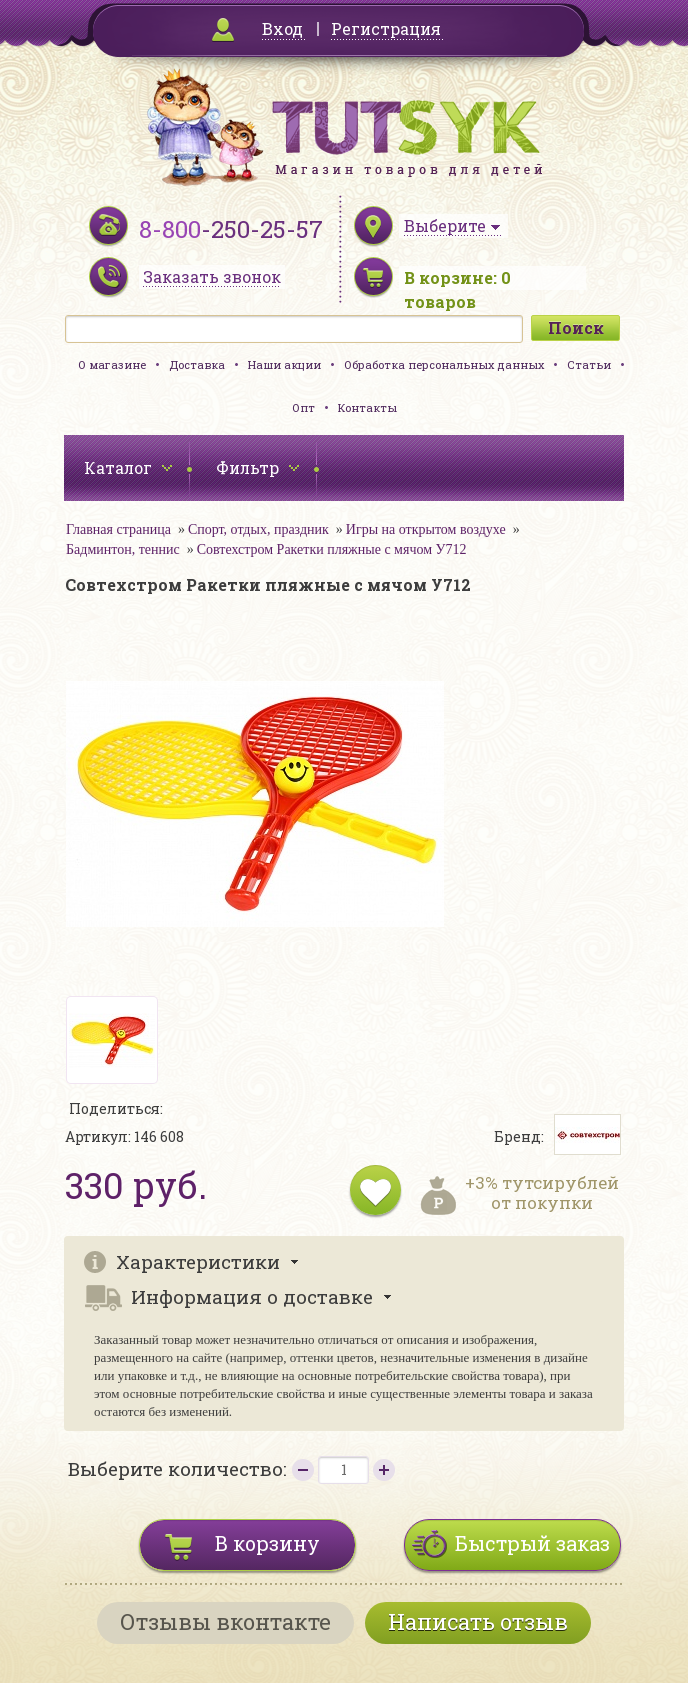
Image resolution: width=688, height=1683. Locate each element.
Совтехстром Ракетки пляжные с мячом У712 (332, 549)
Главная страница (118, 529)
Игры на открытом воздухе (426, 529)
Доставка (197, 364)
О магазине (112, 364)
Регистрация (386, 28)
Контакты (367, 407)
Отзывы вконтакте (225, 1621)
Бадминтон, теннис (123, 549)
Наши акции (284, 364)
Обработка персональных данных (444, 364)
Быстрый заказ (532, 1543)
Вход (282, 28)
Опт (303, 407)
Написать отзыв (478, 1621)
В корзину (267, 1543)
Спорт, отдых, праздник (258, 529)
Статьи (589, 364)
